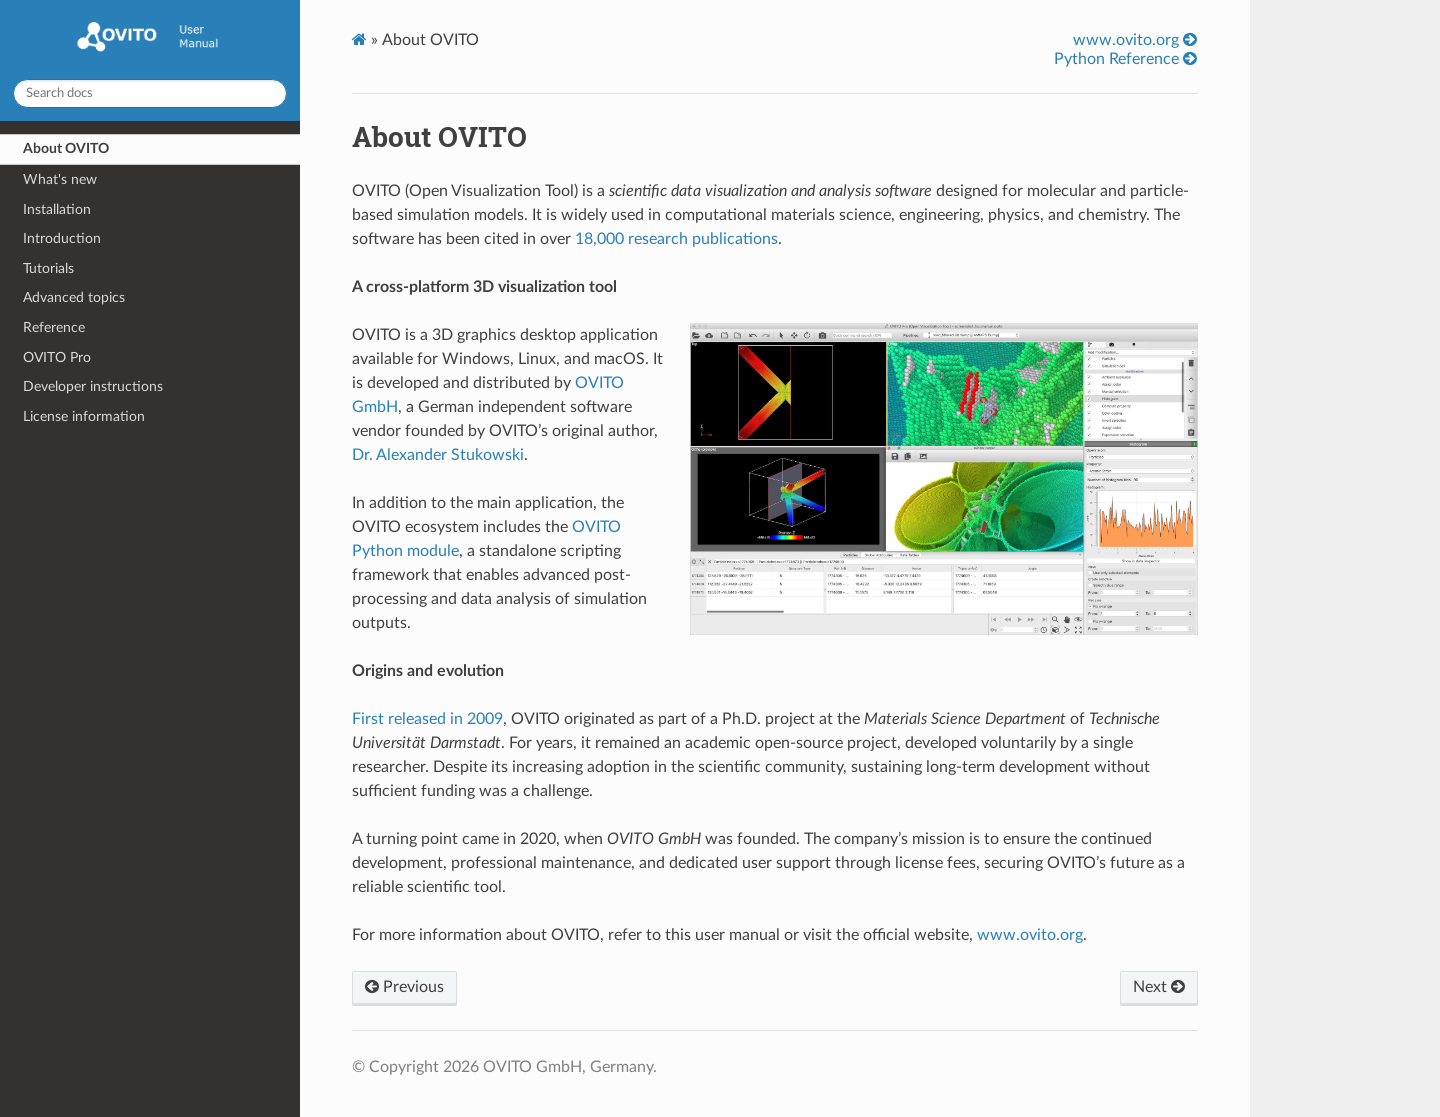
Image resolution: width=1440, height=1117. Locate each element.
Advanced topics (74, 297)
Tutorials (48, 268)
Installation (57, 209)
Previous (404, 987)
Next (1159, 987)
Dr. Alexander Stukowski (438, 455)
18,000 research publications (676, 239)
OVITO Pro (57, 357)
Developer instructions (93, 386)
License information (84, 416)
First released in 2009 (427, 719)
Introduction (62, 238)
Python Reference (1125, 58)
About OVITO (66, 148)
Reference (54, 327)
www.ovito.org (1135, 39)
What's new (60, 179)
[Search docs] (150, 93)
